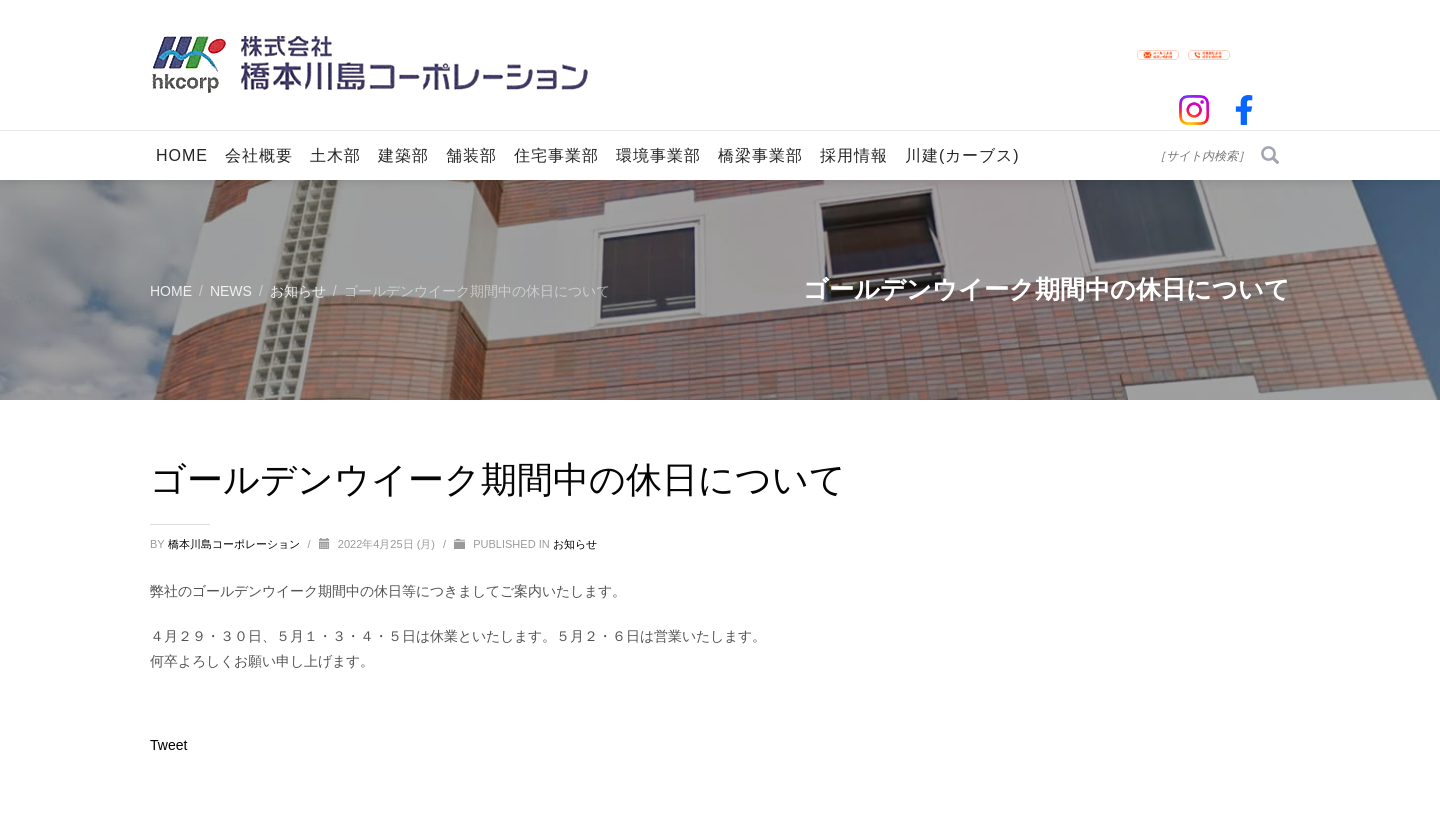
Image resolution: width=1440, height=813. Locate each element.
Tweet (168, 745)
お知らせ (575, 544)
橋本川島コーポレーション (235, 544)
